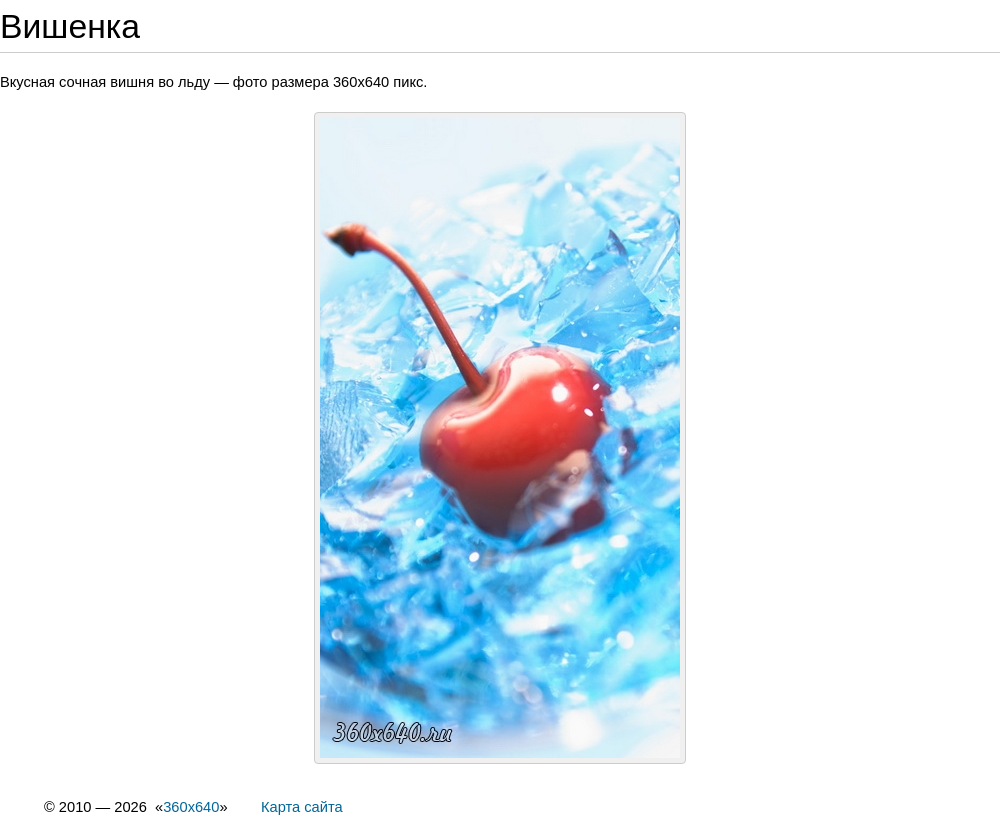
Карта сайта (302, 807)
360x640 (191, 807)
